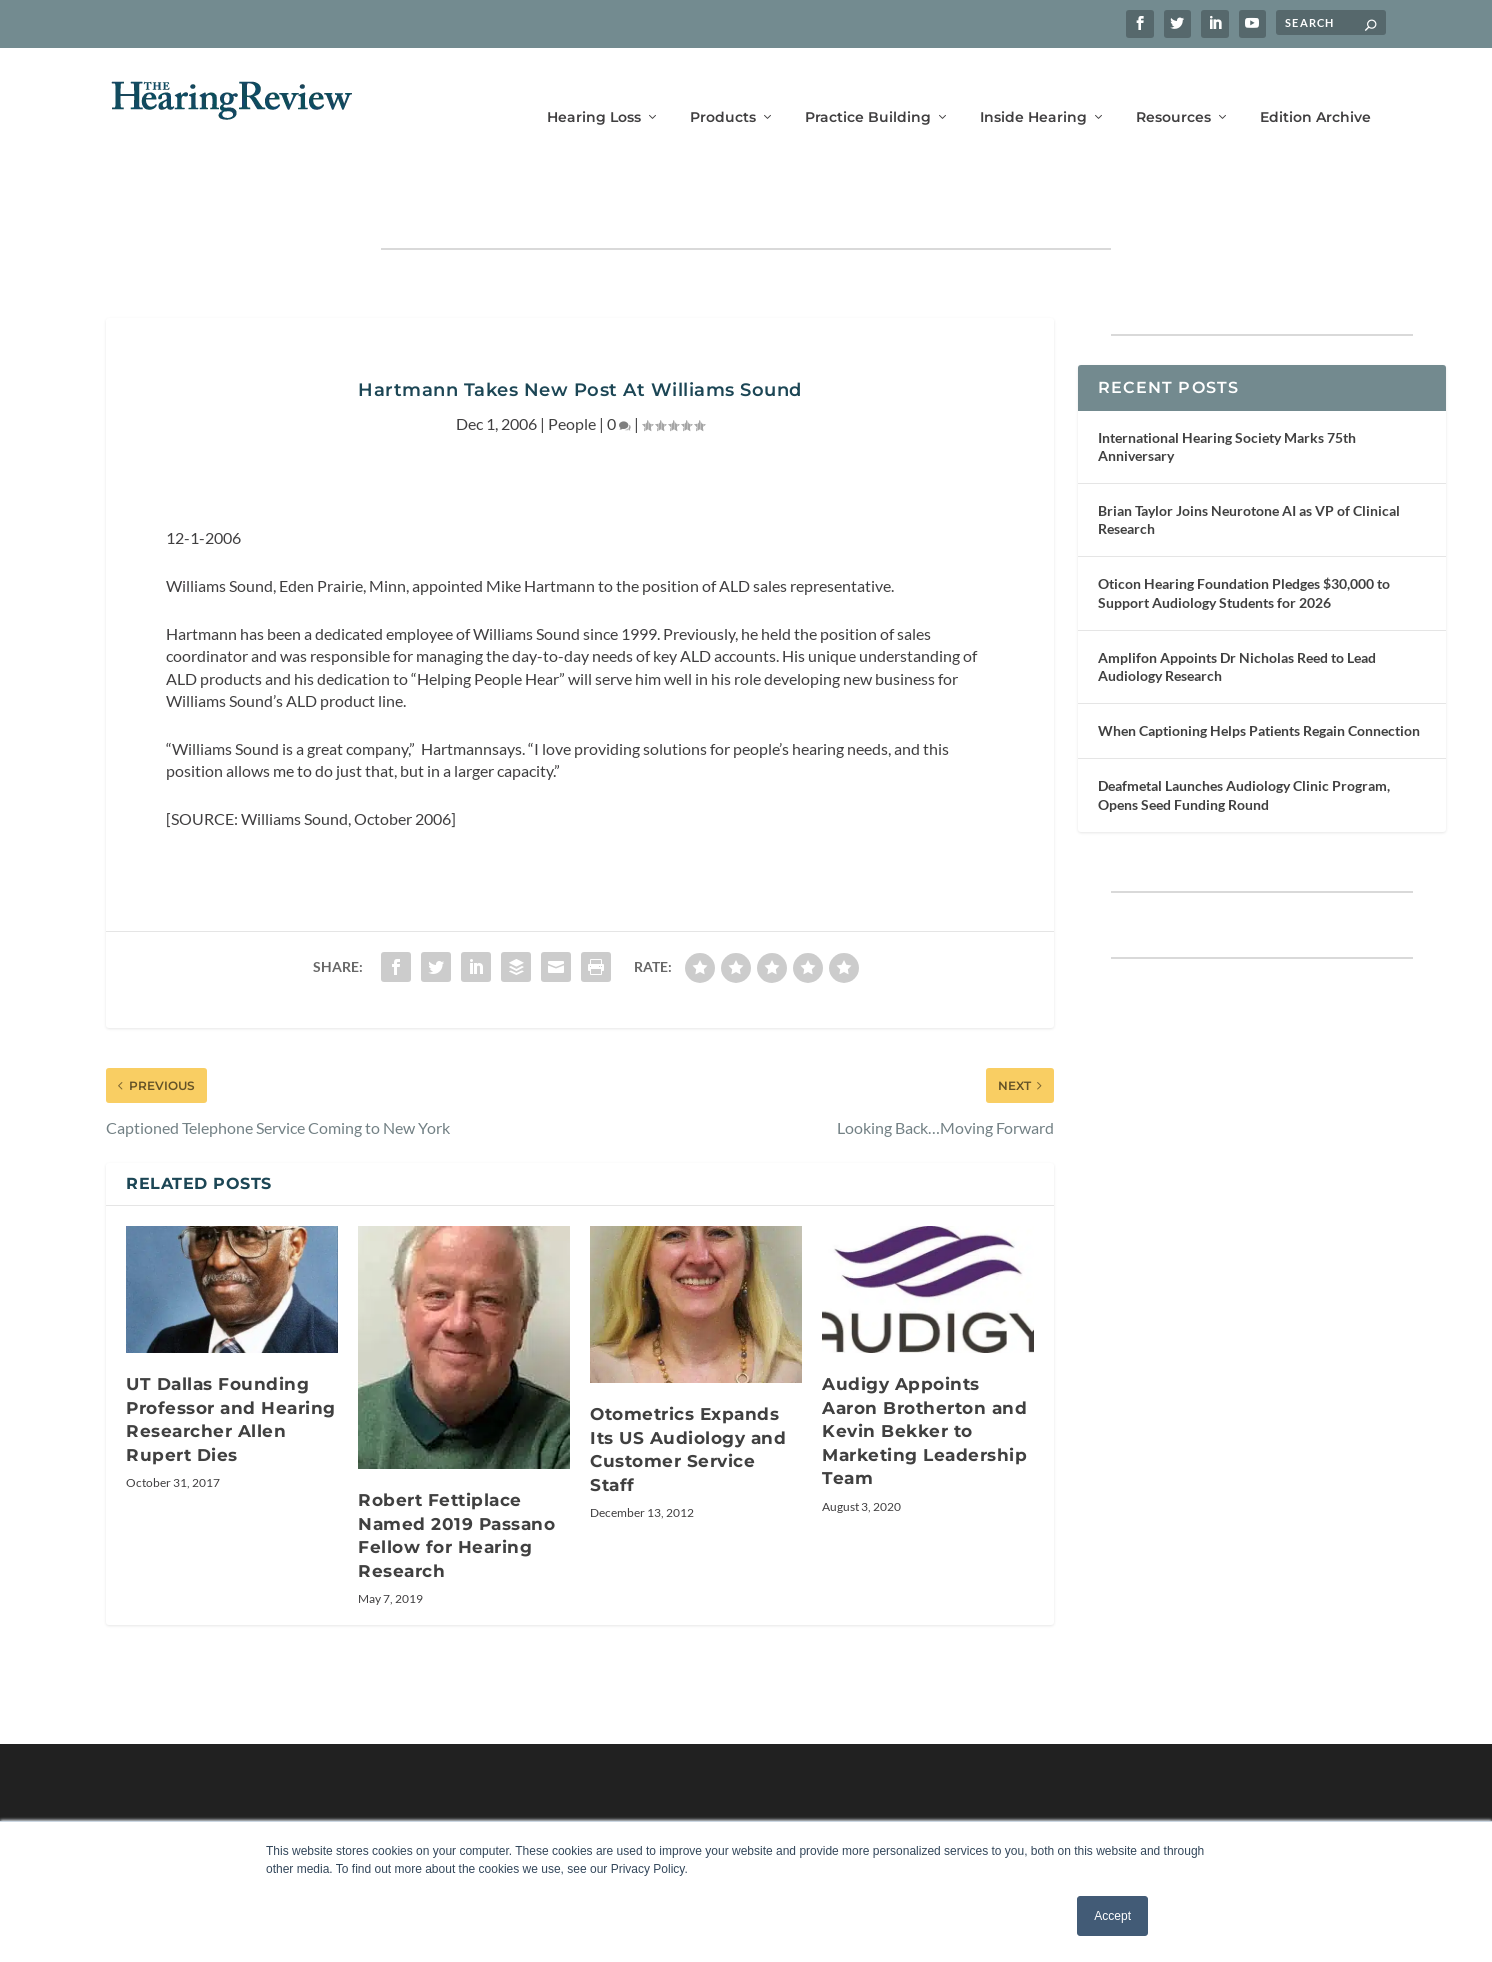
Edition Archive (1315, 87)
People (572, 361)
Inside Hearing (1033, 87)
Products (723, 87)
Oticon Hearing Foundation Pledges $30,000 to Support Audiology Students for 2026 (1244, 530)
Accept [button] (1112, 1916)
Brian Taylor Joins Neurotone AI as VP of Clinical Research (1249, 457)
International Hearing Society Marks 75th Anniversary (1227, 384)
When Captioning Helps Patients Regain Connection (1259, 668)
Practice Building (868, 87)
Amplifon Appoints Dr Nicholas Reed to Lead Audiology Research (1237, 604)
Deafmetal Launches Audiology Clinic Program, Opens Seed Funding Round (1244, 732)
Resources (1173, 87)
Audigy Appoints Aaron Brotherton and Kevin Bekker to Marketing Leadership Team (924, 1369)
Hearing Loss (594, 87)
